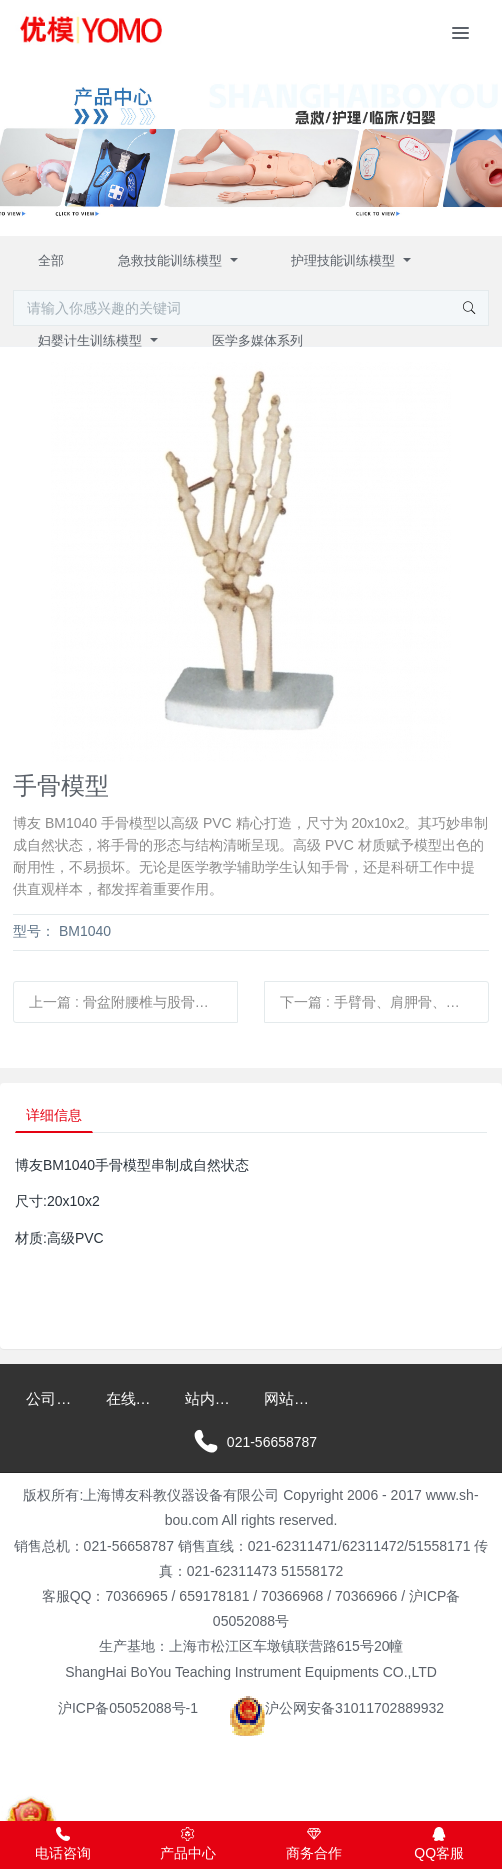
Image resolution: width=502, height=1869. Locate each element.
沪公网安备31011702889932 (336, 1708)
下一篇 (384, 1002)
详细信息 (54, 1115)
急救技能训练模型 (172, 260)
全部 (51, 260)
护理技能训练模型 (345, 260)
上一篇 (133, 1002)
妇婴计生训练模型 (92, 340)
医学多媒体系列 (257, 340)
